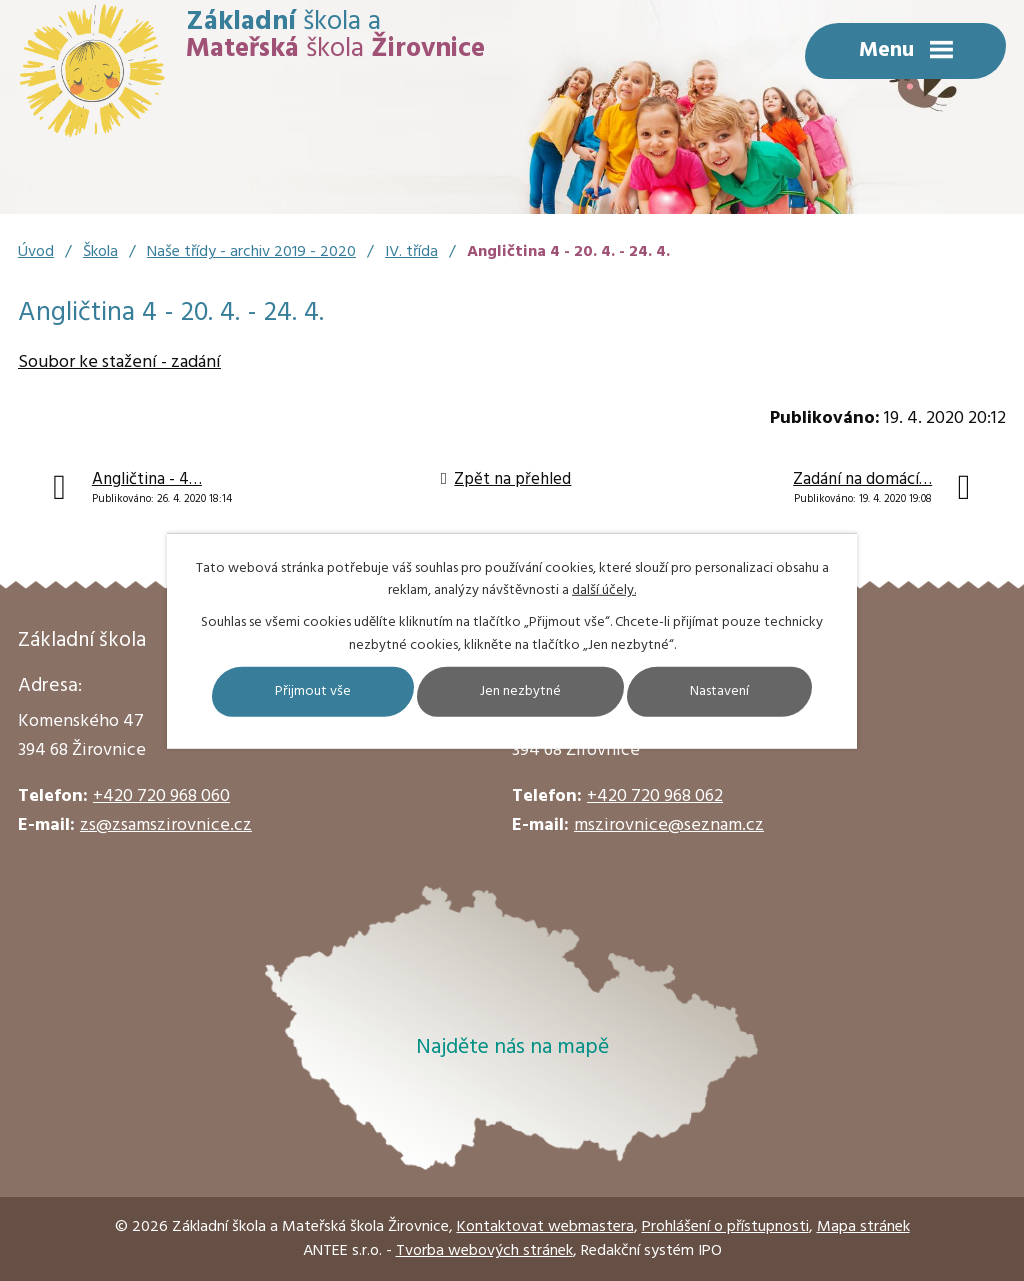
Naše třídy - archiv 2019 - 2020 (251, 252)
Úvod (36, 252)
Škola (100, 252)
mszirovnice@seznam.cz (669, 825)
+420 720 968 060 (161, 796)
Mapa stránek (863, 1227)
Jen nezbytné (520, 691)
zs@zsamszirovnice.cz (166, 825)
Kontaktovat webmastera (545, 1227)
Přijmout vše (313, 691)
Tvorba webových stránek (484, 1251)
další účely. (604, 590)
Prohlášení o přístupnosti (725, 1227)
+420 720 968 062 (655, 796)
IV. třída (411, 252)
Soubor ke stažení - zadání (119, 362)
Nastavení (719, 691)
